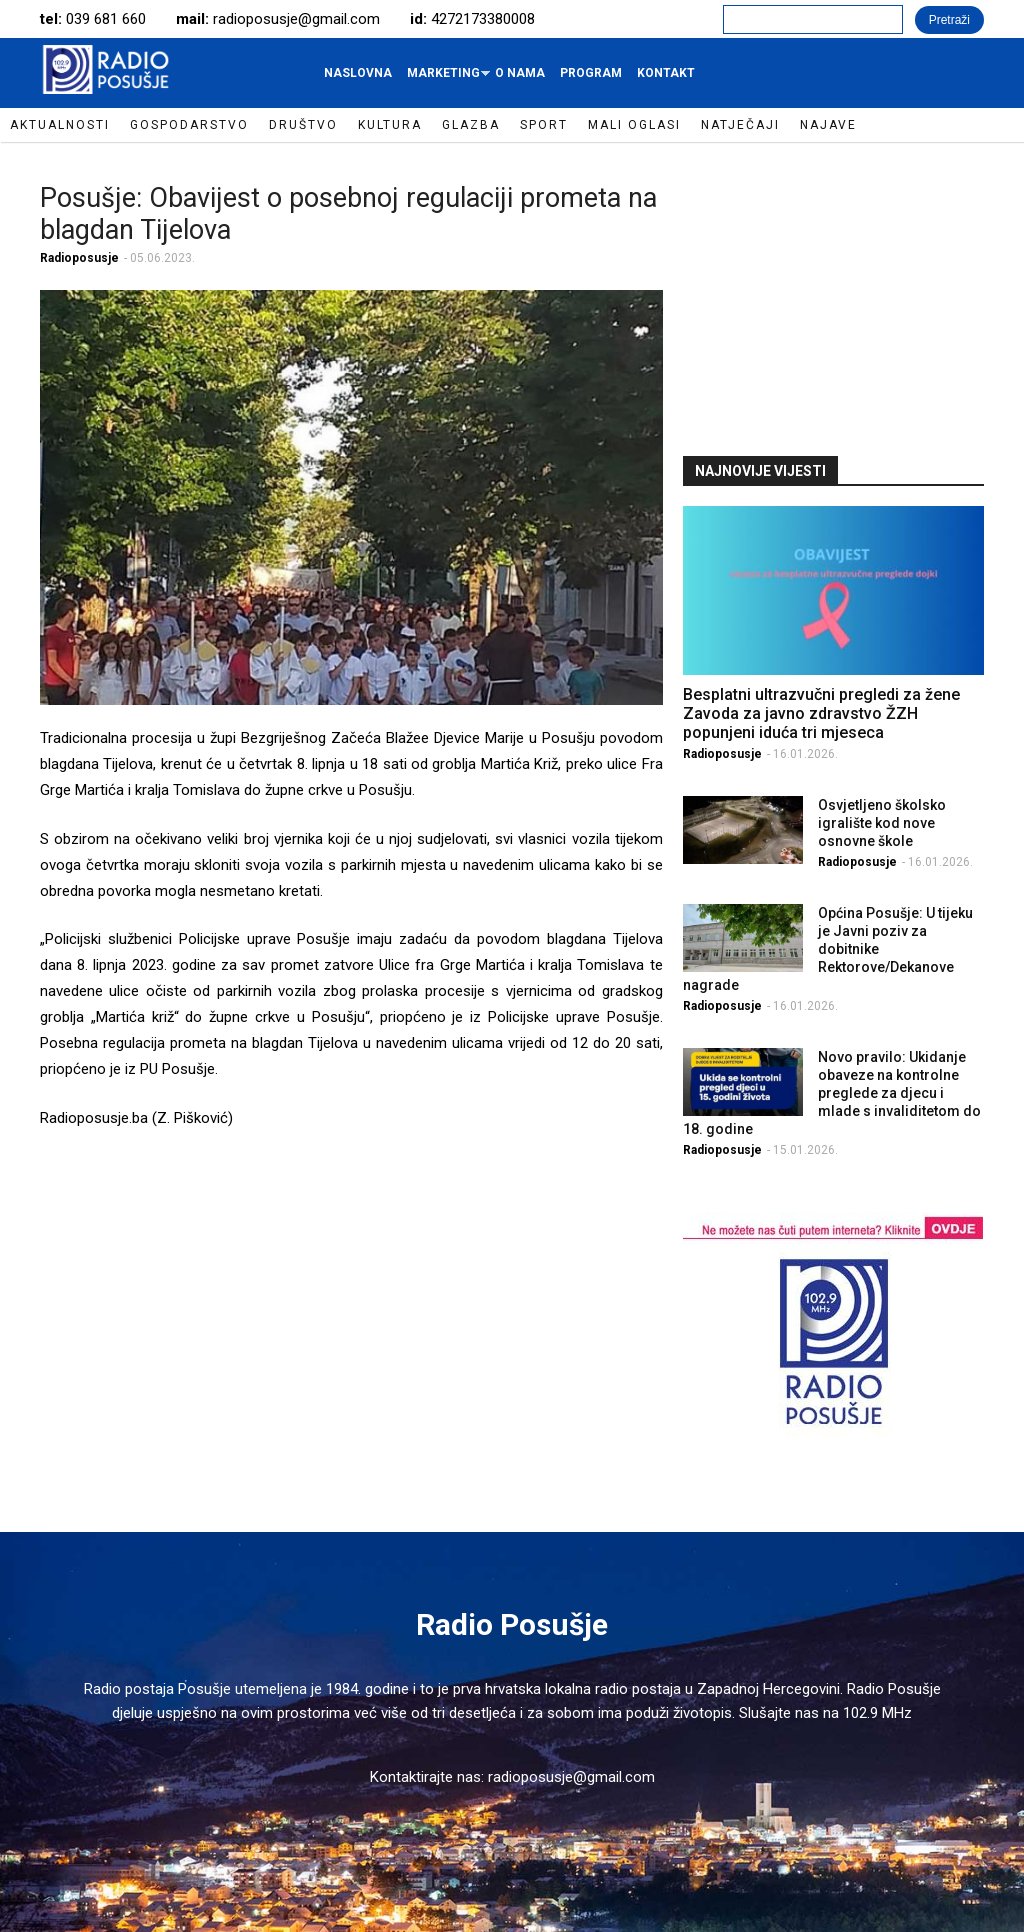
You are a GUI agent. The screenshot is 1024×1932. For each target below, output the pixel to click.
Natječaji (740, 125)
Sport (544, 125)
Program (591, 73)
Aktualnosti (60, 125)
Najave (828, 125)
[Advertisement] (833, 297)
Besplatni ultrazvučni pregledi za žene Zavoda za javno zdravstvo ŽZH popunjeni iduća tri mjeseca (821, 713)
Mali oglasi (634, 125)
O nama (520, 73)
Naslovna (358, 73)
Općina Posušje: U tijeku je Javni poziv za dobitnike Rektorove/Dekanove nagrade (828, 949)
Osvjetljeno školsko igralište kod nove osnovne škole (882, 823)
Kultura (390, 125)
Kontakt (666, 73)
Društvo (303, 125)
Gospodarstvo (189, 125)
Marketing (446, 78)
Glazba (471, 125)
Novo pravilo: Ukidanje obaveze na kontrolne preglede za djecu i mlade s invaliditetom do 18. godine (832, 1093)
